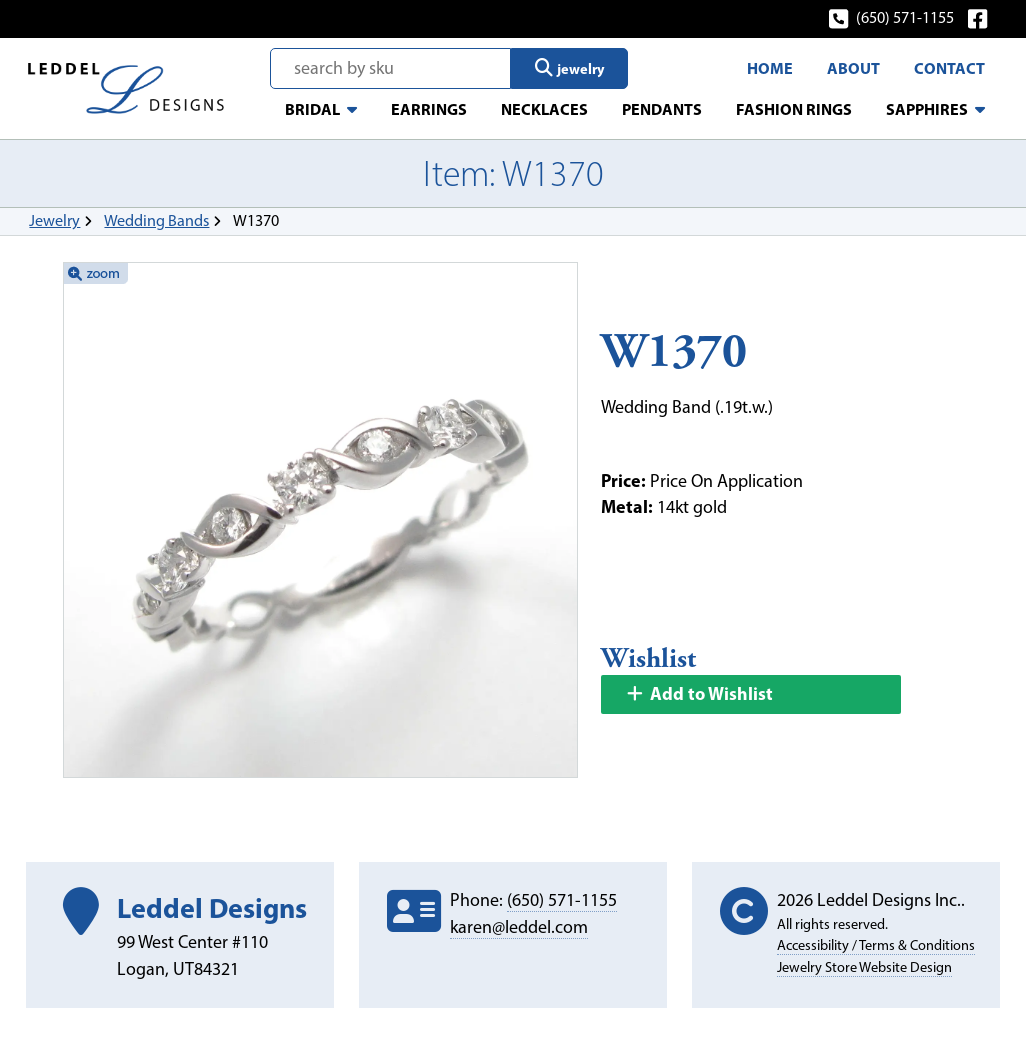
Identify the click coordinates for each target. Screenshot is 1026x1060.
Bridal (312, 109)
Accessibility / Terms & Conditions (876, 945)
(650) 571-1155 (892, 17)
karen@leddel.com (519, 927)
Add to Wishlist (699, 693)
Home (770, 68)
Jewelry (54, 220)
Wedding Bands (156, 220)
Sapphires (927, 109)
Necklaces (544, 109)
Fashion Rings (794, 109)
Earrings (429, 109)
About (853, 68)
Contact (949, 68)
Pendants (662, 109)
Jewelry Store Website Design (864, 967)
